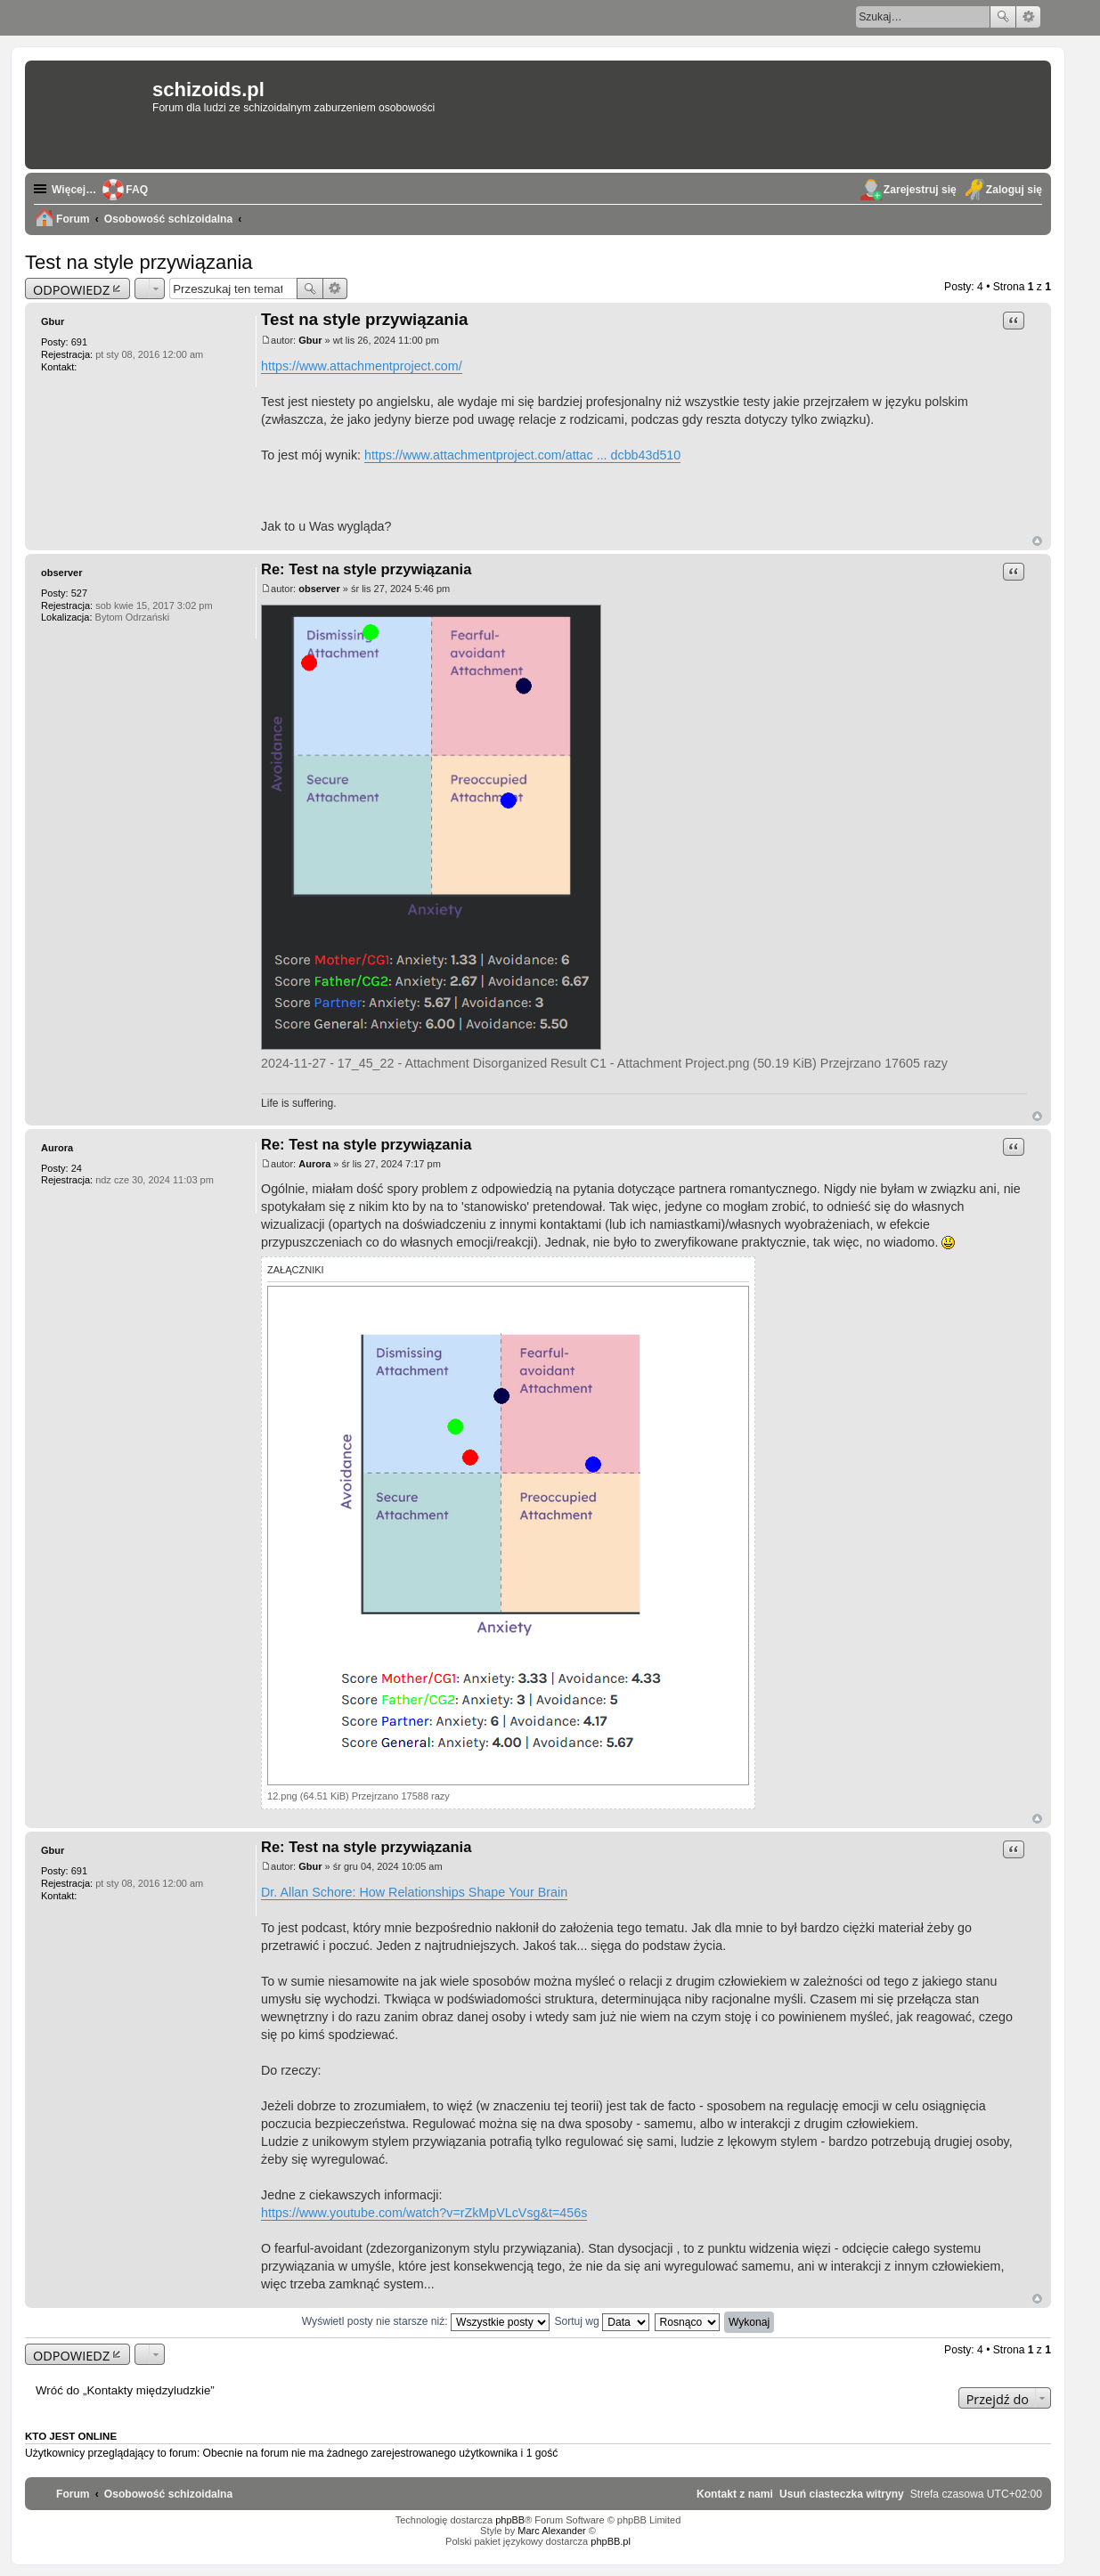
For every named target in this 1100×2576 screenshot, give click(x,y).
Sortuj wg (601, 2321)
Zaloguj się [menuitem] (1014, 189)
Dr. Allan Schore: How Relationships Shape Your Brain (414, 1892)
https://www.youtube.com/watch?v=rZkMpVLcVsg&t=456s (424, 2213)
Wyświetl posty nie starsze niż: (426, 2321)
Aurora (57, 1147)
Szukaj (1003, 17)
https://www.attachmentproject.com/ (361, 366)
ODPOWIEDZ (71, 289)
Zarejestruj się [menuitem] (920, 189)
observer (61, 572)
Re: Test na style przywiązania (366, 569)
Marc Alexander (551, 2530)
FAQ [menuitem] (137, 189)
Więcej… (74, 189)
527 (79, 593)
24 (76, 1168)
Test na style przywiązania (139, 262)
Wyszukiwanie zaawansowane (1028, 17)
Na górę (1037, 541)
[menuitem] (841, 2494)
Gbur (52, 321)
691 (79, 342)
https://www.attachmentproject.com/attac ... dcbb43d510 (522, 455)
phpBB (510, 2520)
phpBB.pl (611, 2541)
